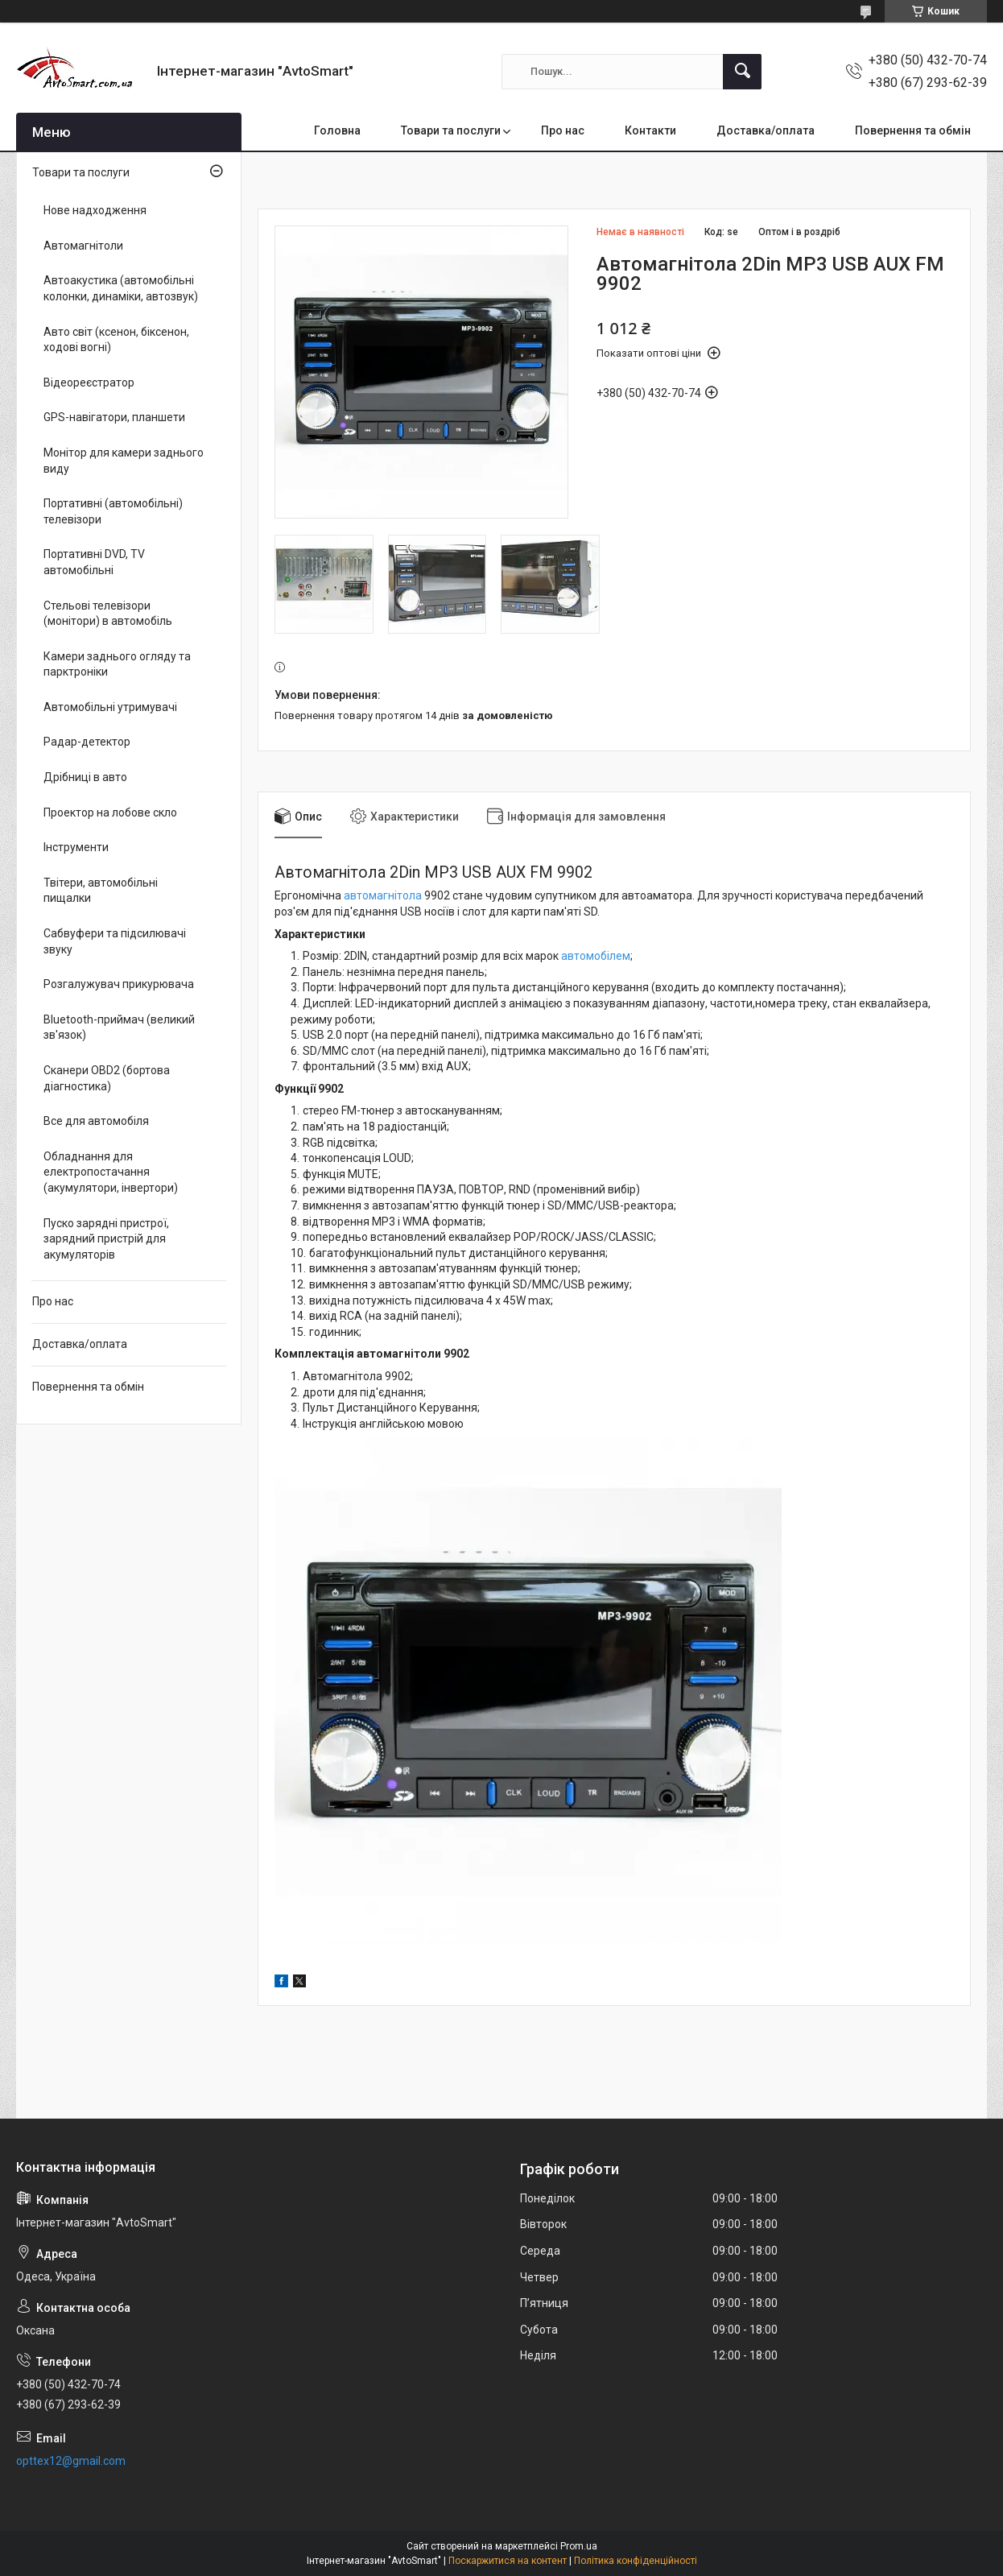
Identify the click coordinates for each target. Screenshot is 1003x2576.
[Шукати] (742, 71)
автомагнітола (383, 895)
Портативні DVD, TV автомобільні (94, 562)
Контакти (650, 130)
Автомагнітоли (83, 245)
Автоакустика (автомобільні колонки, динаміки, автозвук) (120, 288)
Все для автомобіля (96, 1120)
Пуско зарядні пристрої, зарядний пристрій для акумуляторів (106, 1239)
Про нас (562, 130)
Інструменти (76, 847)
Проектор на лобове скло (110, 812)
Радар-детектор (86, 741)
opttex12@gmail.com (71, 2460)
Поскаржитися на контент (507, 2560)
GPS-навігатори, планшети (114, 417)
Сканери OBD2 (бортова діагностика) (106, 1078)
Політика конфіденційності (635, 2560)
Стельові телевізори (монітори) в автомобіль (107, 613)
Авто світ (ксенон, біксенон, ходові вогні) (116, 339)
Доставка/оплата (765, 130)
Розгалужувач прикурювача (118, 984)
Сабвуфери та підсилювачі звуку (114, 941)
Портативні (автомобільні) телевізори (113, 511)
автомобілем (595, 955)
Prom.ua (578, 2546)
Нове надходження (95, 210)
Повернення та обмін (913, 130)
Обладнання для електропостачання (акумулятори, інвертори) (110, 1172)
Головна (337, 130)
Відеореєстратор (88, 382)
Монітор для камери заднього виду (123, 460)
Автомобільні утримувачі (110, 707)
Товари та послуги (451, 130)
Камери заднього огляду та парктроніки (117, 664)
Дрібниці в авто (85, 777)
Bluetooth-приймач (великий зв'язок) (119, 1027)
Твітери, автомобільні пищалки (100, 890)
